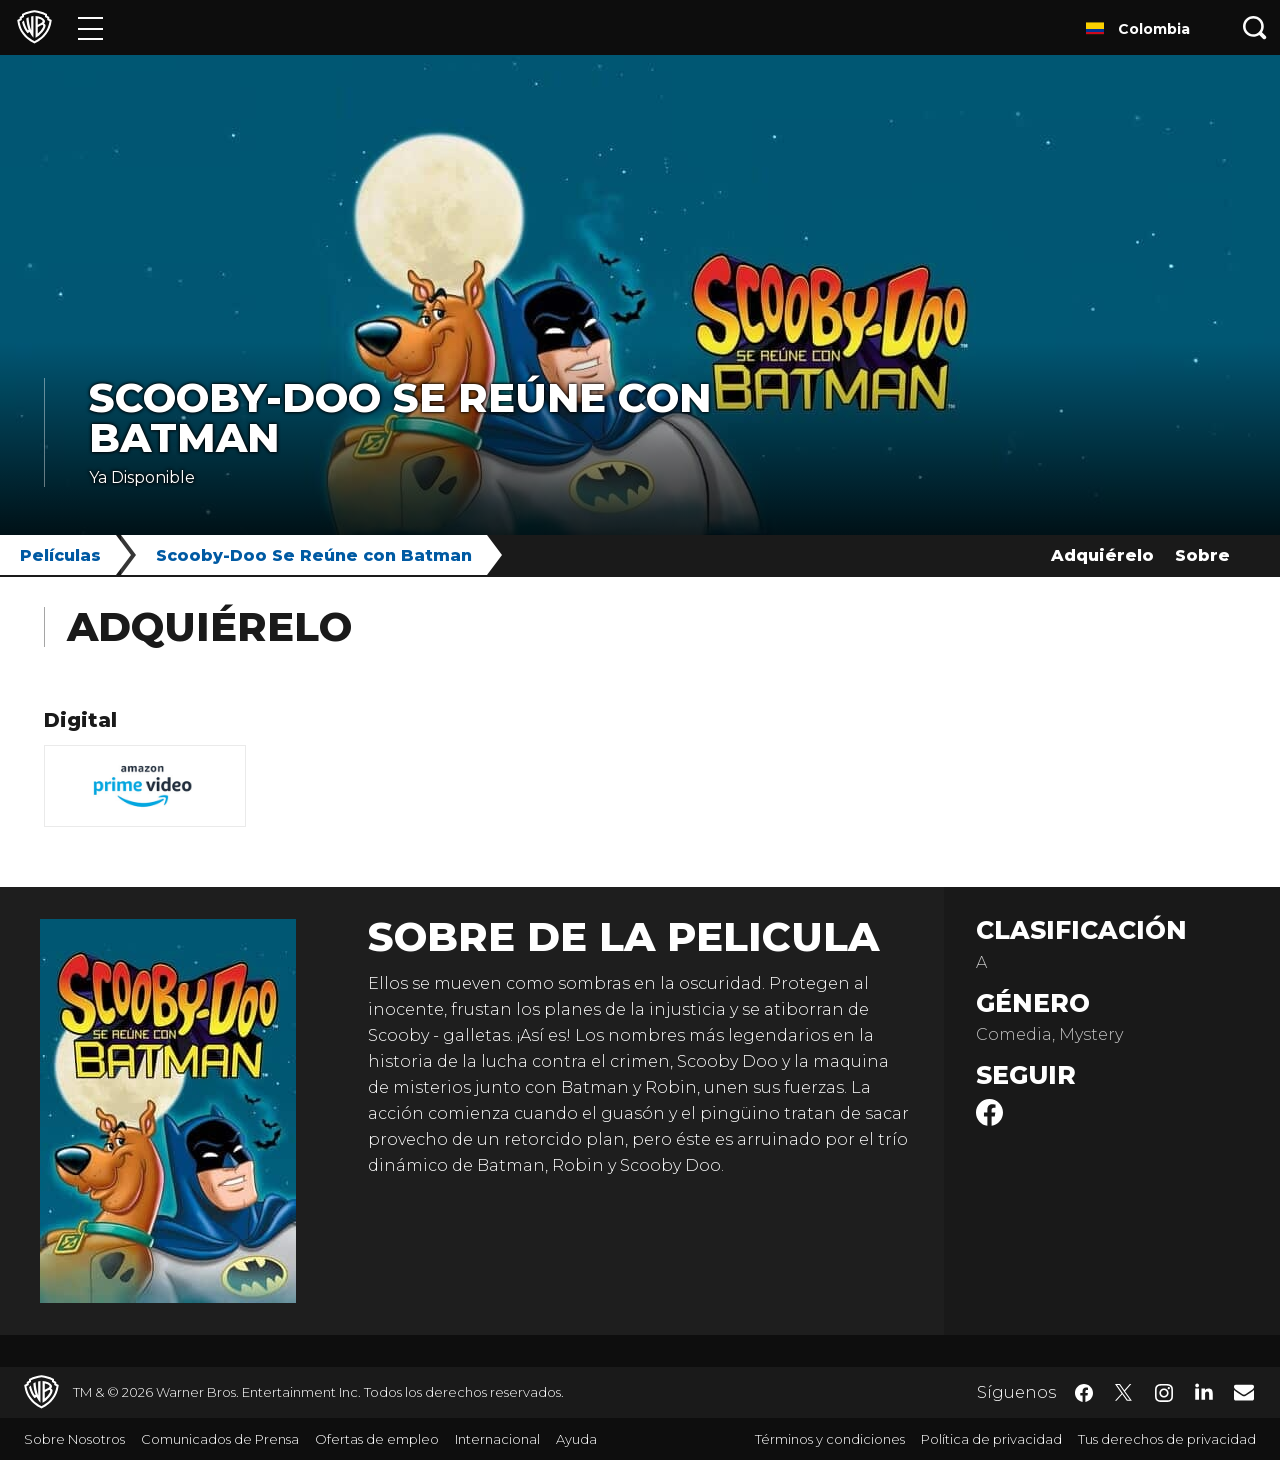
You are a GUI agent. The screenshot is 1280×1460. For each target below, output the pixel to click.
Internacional (497, 1439)
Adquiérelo (1102, 555)
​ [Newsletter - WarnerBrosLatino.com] (1244, 1392)
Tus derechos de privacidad (1167, 1439)
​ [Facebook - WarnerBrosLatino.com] (1084, 1393)
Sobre (1202, 555)
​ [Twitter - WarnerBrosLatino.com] (1124, 1393)
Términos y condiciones (830, 1439)
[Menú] (90, 27)
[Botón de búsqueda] (1255, 27)
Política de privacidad (991, 1439)
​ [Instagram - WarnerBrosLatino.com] (1164, 1393)
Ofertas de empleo (377, 1439)
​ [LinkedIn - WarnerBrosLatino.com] (1204, 1391)
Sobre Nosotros (74, 1439)
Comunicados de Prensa (220, 1439)
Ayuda (576, 1439)
